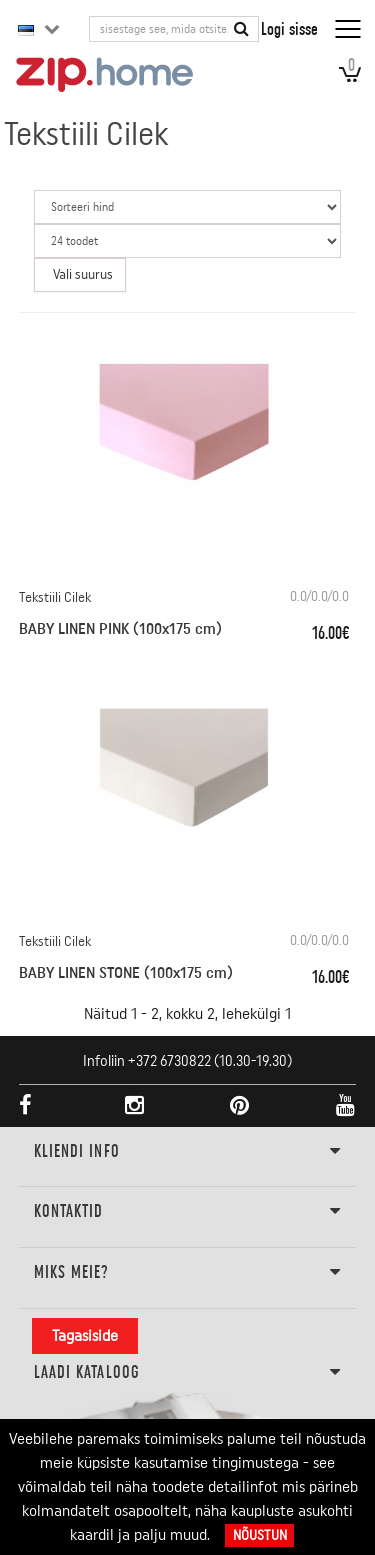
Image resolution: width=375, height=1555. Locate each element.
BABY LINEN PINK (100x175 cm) (120, 629)
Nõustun (260, 1535)
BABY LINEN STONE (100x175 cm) (126, 973)
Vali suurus (83, 275)
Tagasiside (85, 1336)
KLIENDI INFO (188, 1152)
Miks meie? (188, 1273)
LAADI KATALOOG (188, 1373)
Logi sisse (289, 28)
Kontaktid (188, 1212)
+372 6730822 (169, 1061)
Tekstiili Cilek (55, 598)
